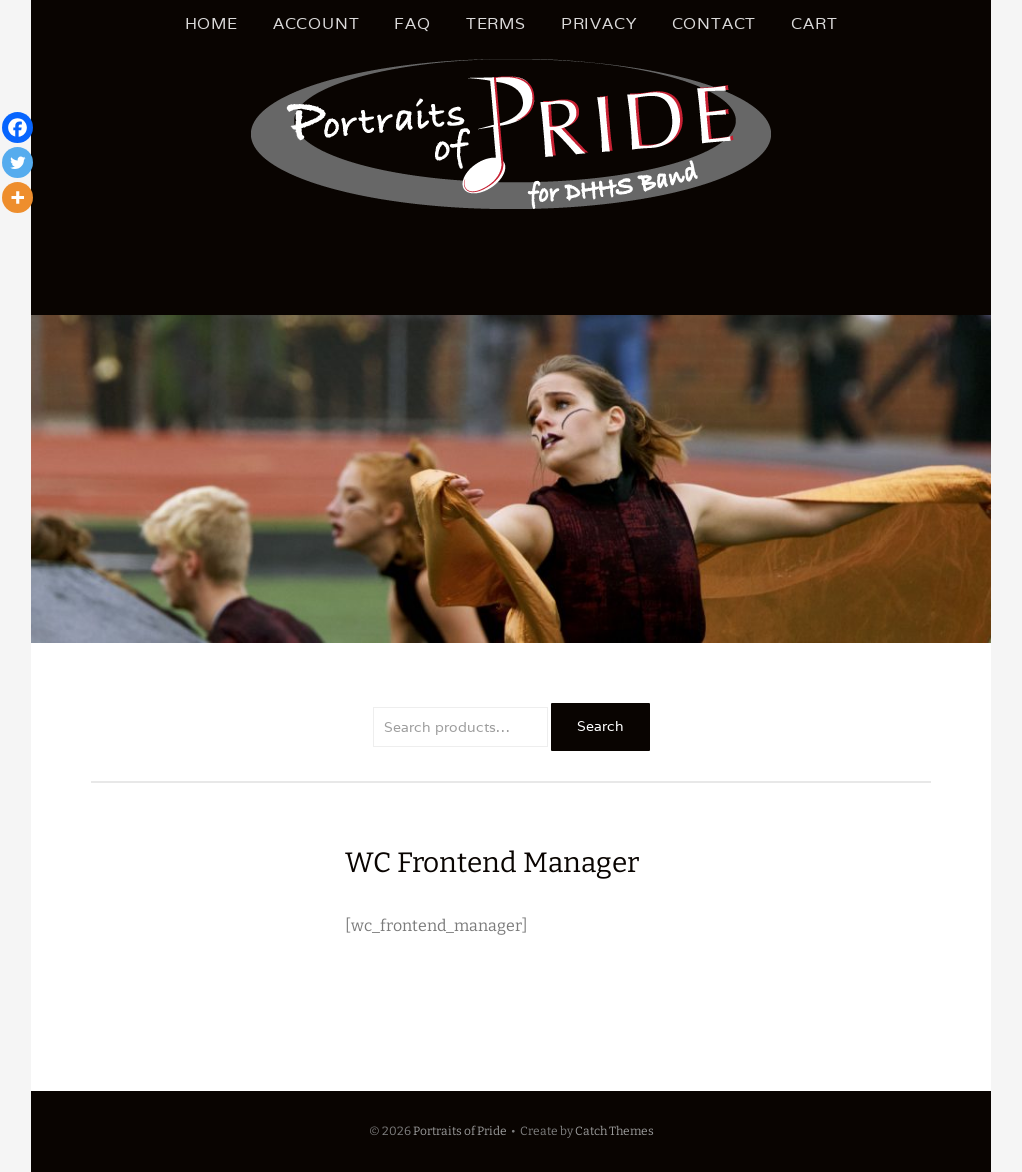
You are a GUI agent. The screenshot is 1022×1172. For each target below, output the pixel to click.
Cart (814, 23)
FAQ (412, 23)
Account (316, 23)
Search (600, 726)
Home (211, 23)
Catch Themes (614, 1131)
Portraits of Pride (460, 1131)
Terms (496, 23)
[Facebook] (17, 127)
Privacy (599, 23)
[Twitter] (17, 162)
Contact (714, 23)
